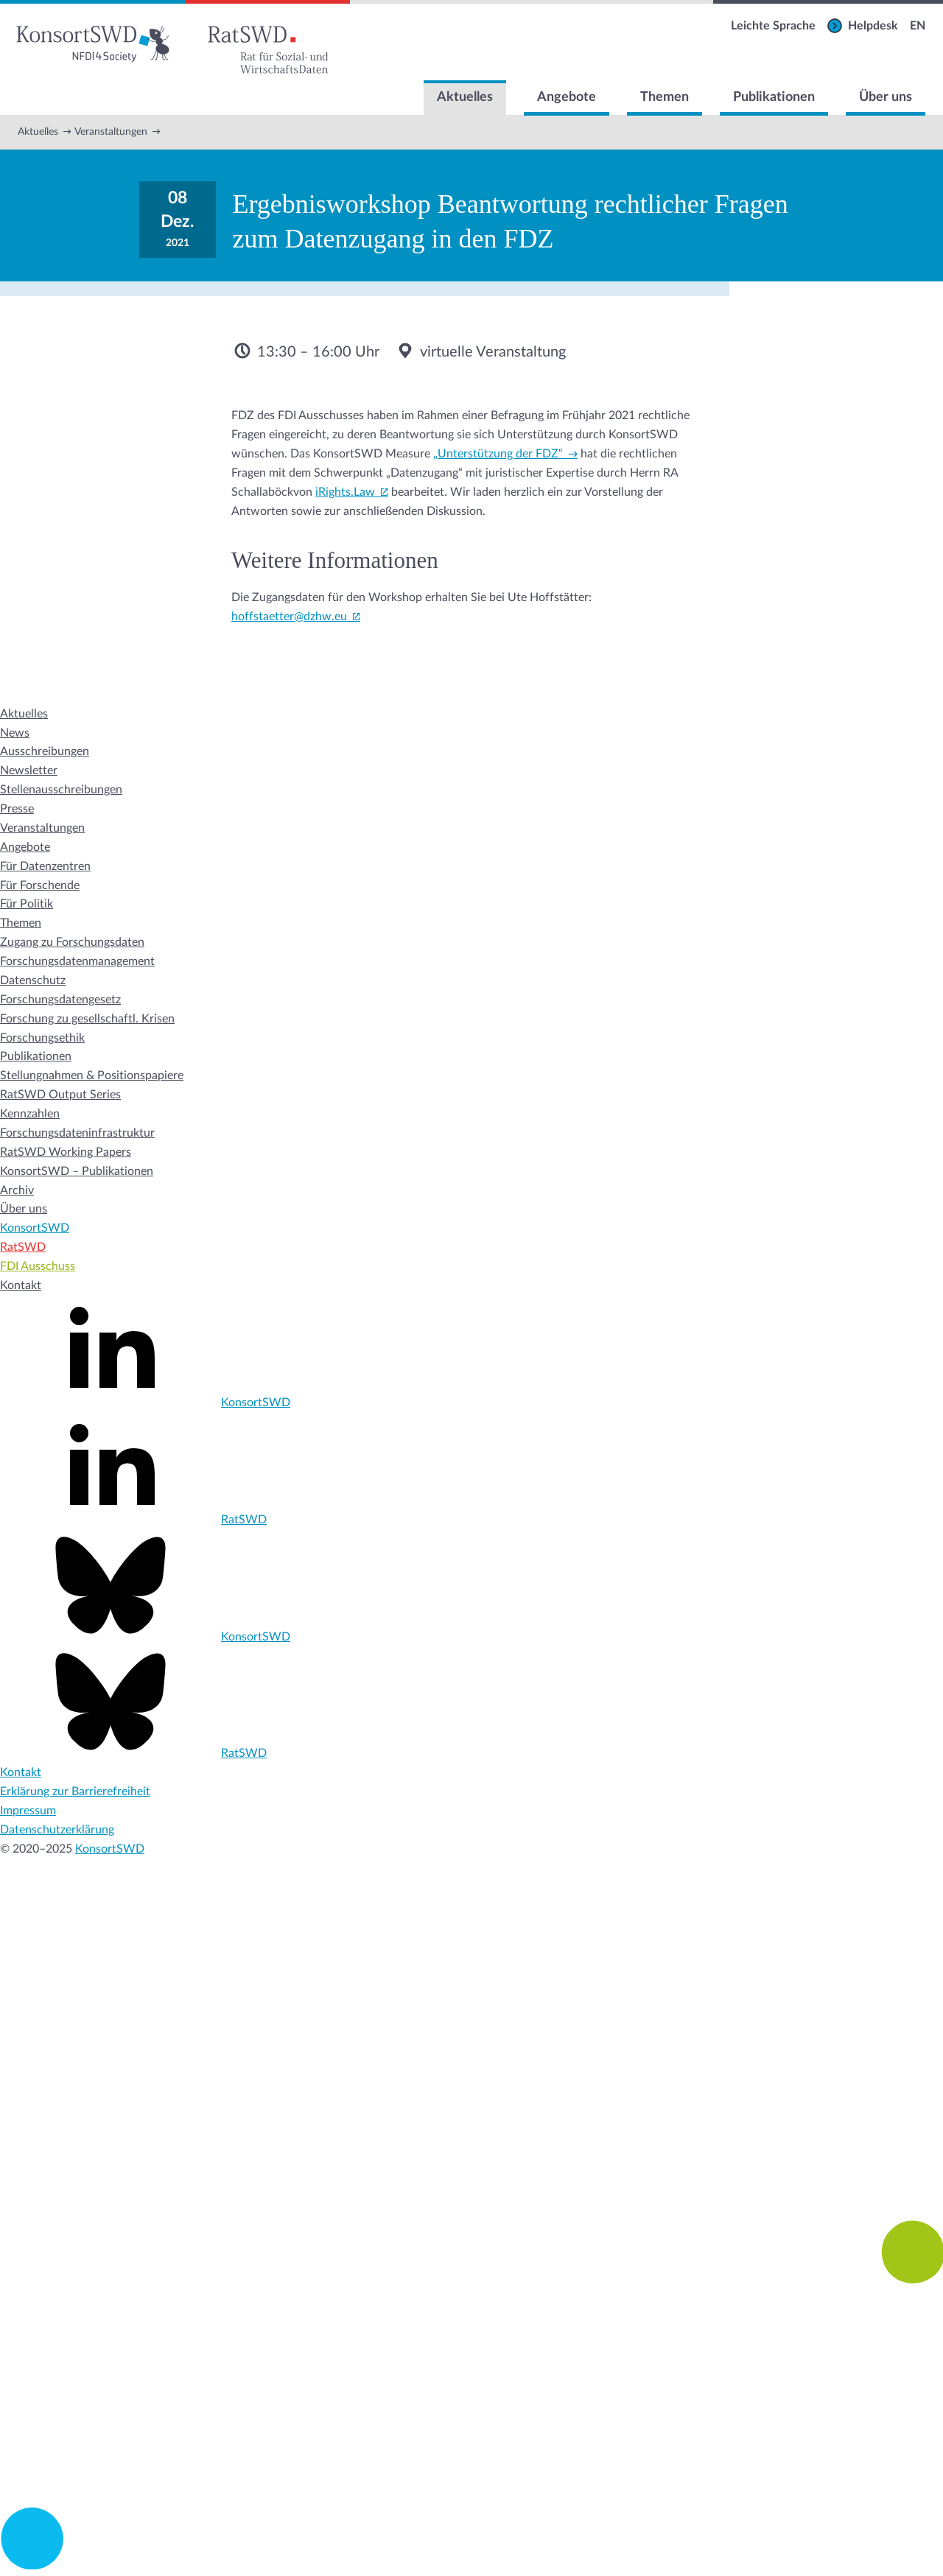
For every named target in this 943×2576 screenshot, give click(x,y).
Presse (17, 809)
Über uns (885, 97)
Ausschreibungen (44, 751)
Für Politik (26, 904)
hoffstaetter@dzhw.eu (289, 616)
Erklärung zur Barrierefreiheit (75, 1791)
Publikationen (774, 97)
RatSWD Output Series (60, 1095)
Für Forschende (40, 885)
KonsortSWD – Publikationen (76, 1171)
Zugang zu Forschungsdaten (72, 942)
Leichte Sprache (773, 26)
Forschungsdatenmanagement (77, 961)
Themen (664, 97)
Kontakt (20, 1285)
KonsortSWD (34, 1228)
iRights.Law (345, 492)
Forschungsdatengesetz (60, 1000)
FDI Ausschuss (37, 1266)
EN (917, 26)
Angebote (566, 97)
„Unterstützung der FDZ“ (498, 454)
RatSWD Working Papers (65, 1152)
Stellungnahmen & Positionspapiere (91, 1075)
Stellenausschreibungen (61, 790)
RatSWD (23, 1247)
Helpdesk (873, 26)
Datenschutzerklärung (57, 1830)
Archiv (17, 1190)
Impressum (28, 1811)
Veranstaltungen (110, 132)
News (14, 733)
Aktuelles (465, 97)
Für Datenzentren (45, 866)
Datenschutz (33, 980)
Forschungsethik (42, 1038)
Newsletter (28, 770)
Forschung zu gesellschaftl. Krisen (87, 1019)
